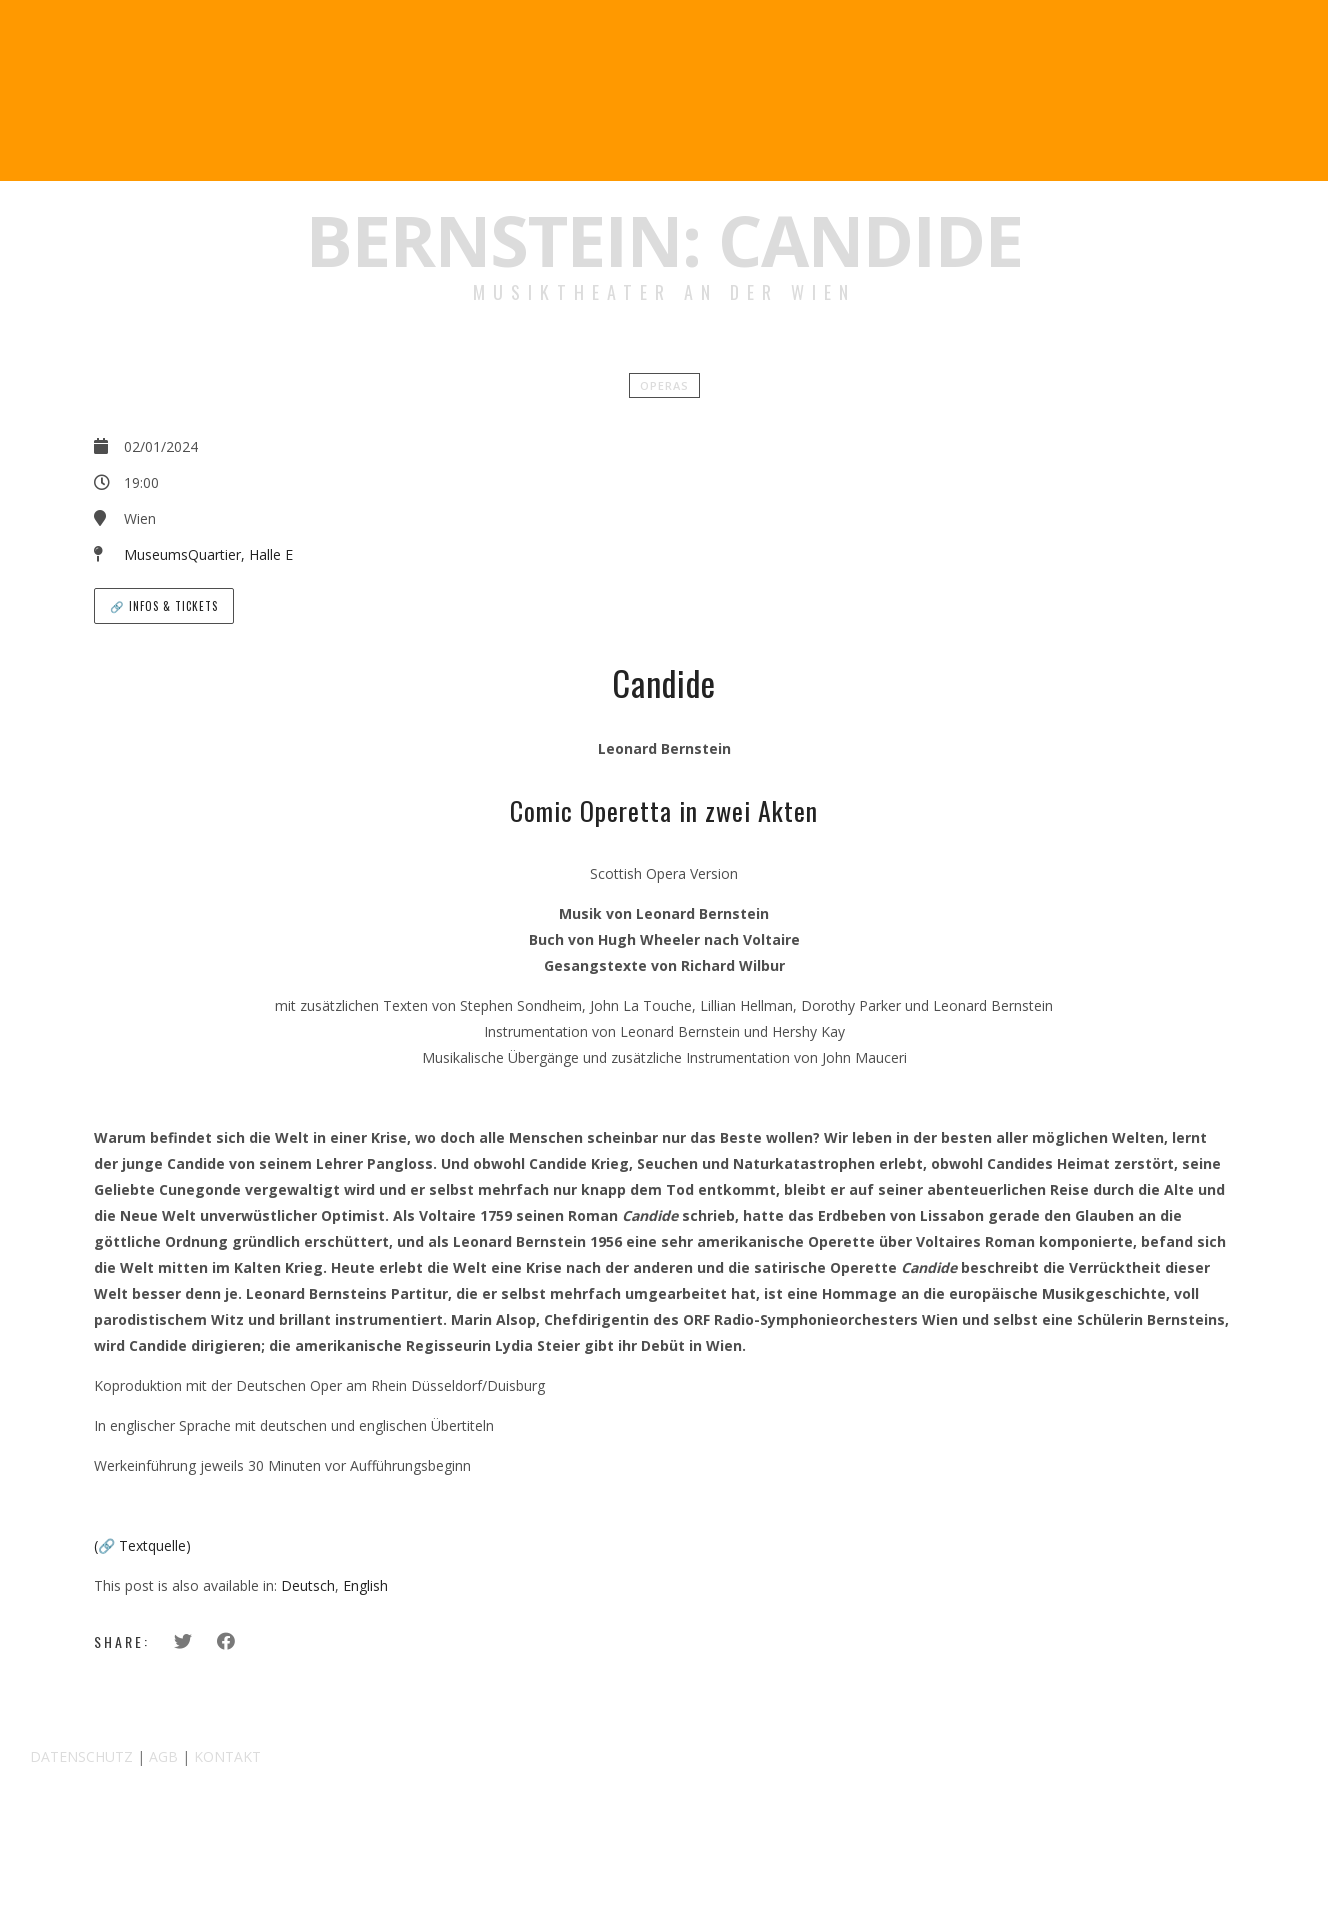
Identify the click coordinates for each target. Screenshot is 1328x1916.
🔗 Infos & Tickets (164, 606)
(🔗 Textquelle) (142, 1545)
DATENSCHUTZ (81, 1756)
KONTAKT (227, 1756)
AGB (163, 1756)
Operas (664, 385)
